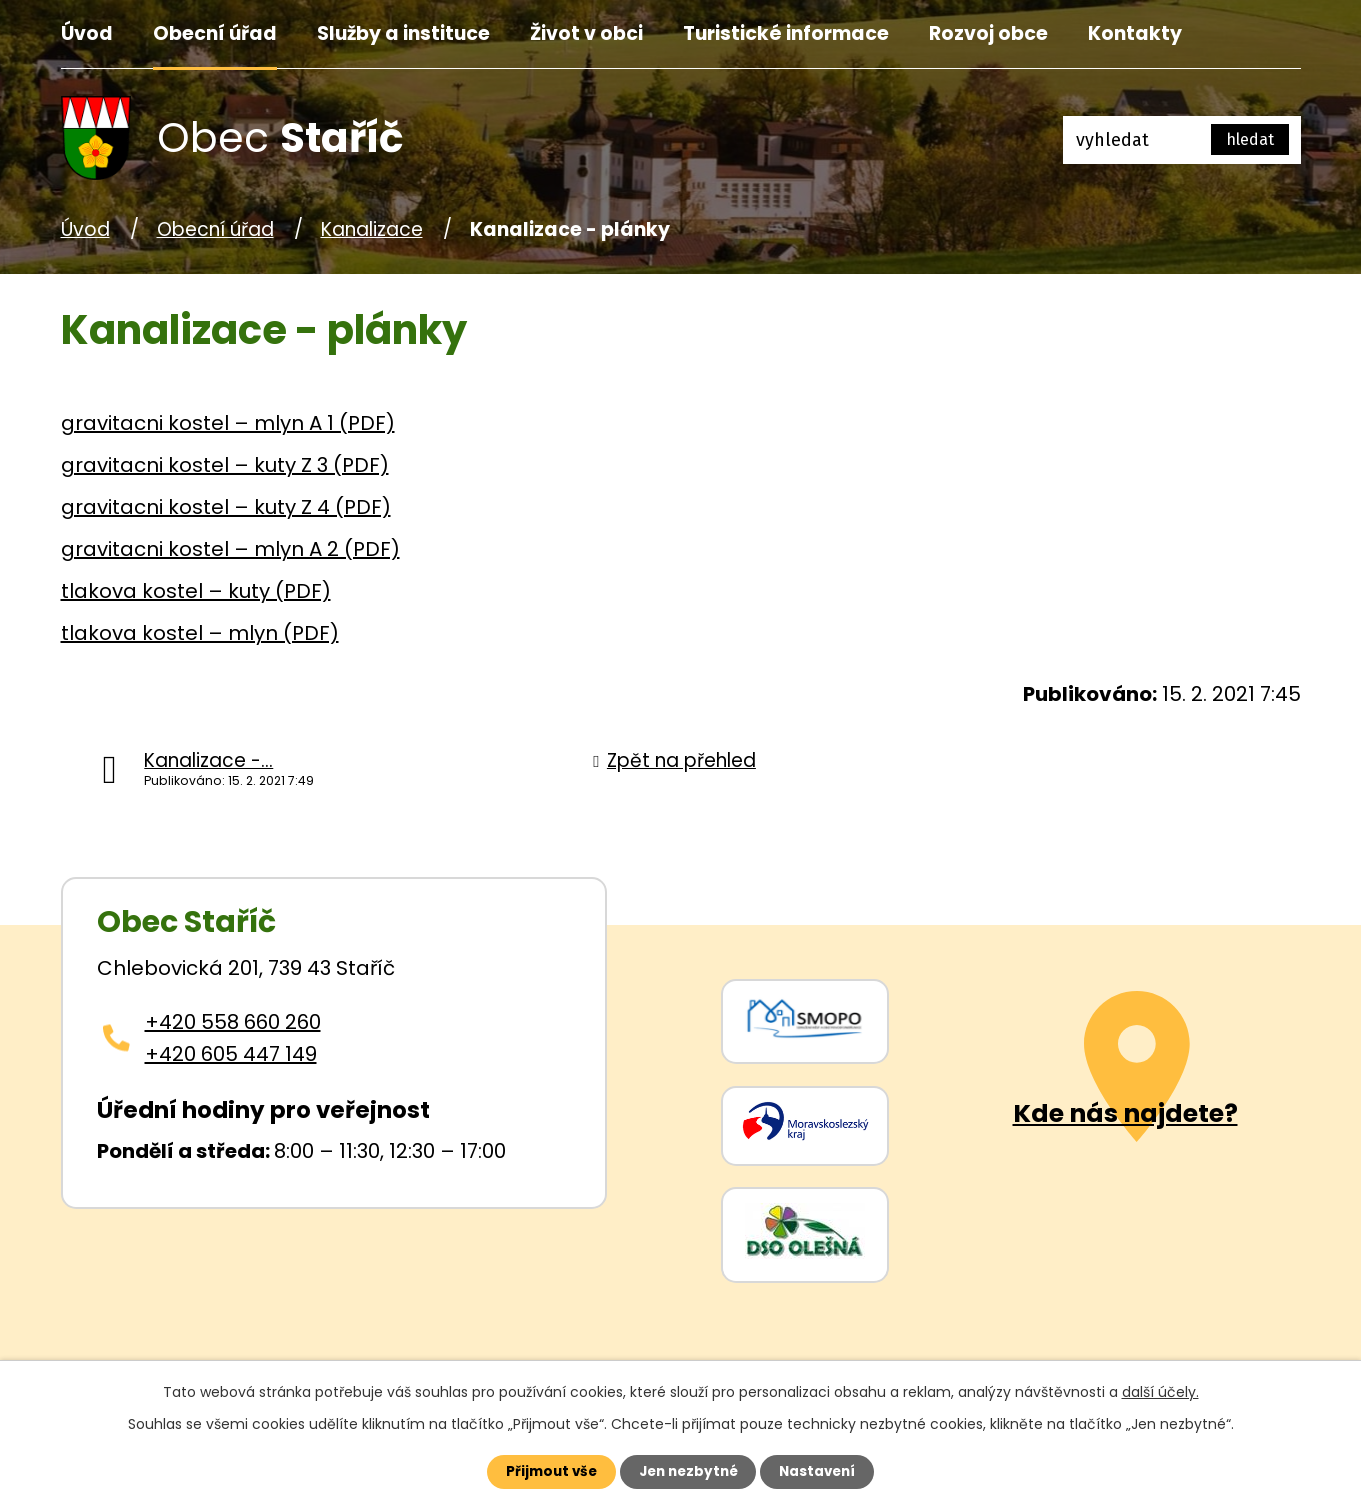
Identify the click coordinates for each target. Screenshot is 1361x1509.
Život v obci (586, 33)
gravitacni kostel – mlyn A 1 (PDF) (228, 423)
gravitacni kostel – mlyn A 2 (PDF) (230, 549)
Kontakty (1135, 33)
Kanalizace (372, 229)
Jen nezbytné (688, 1471)
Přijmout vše (542, 1471)
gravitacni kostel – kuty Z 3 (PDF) (225, 465)
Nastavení (827, 1471)
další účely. (1160, 1390)
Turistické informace (786, 33)
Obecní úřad (215, 33)
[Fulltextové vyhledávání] (1182, 140)
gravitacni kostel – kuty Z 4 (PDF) (226, 507)
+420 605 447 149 (231, 1054)
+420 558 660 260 (233, 1022)
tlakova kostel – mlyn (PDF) (200, 633)
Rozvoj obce (988, 33)
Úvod (87, 33)
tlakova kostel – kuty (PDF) (196, 591)
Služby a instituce (403, 33)
